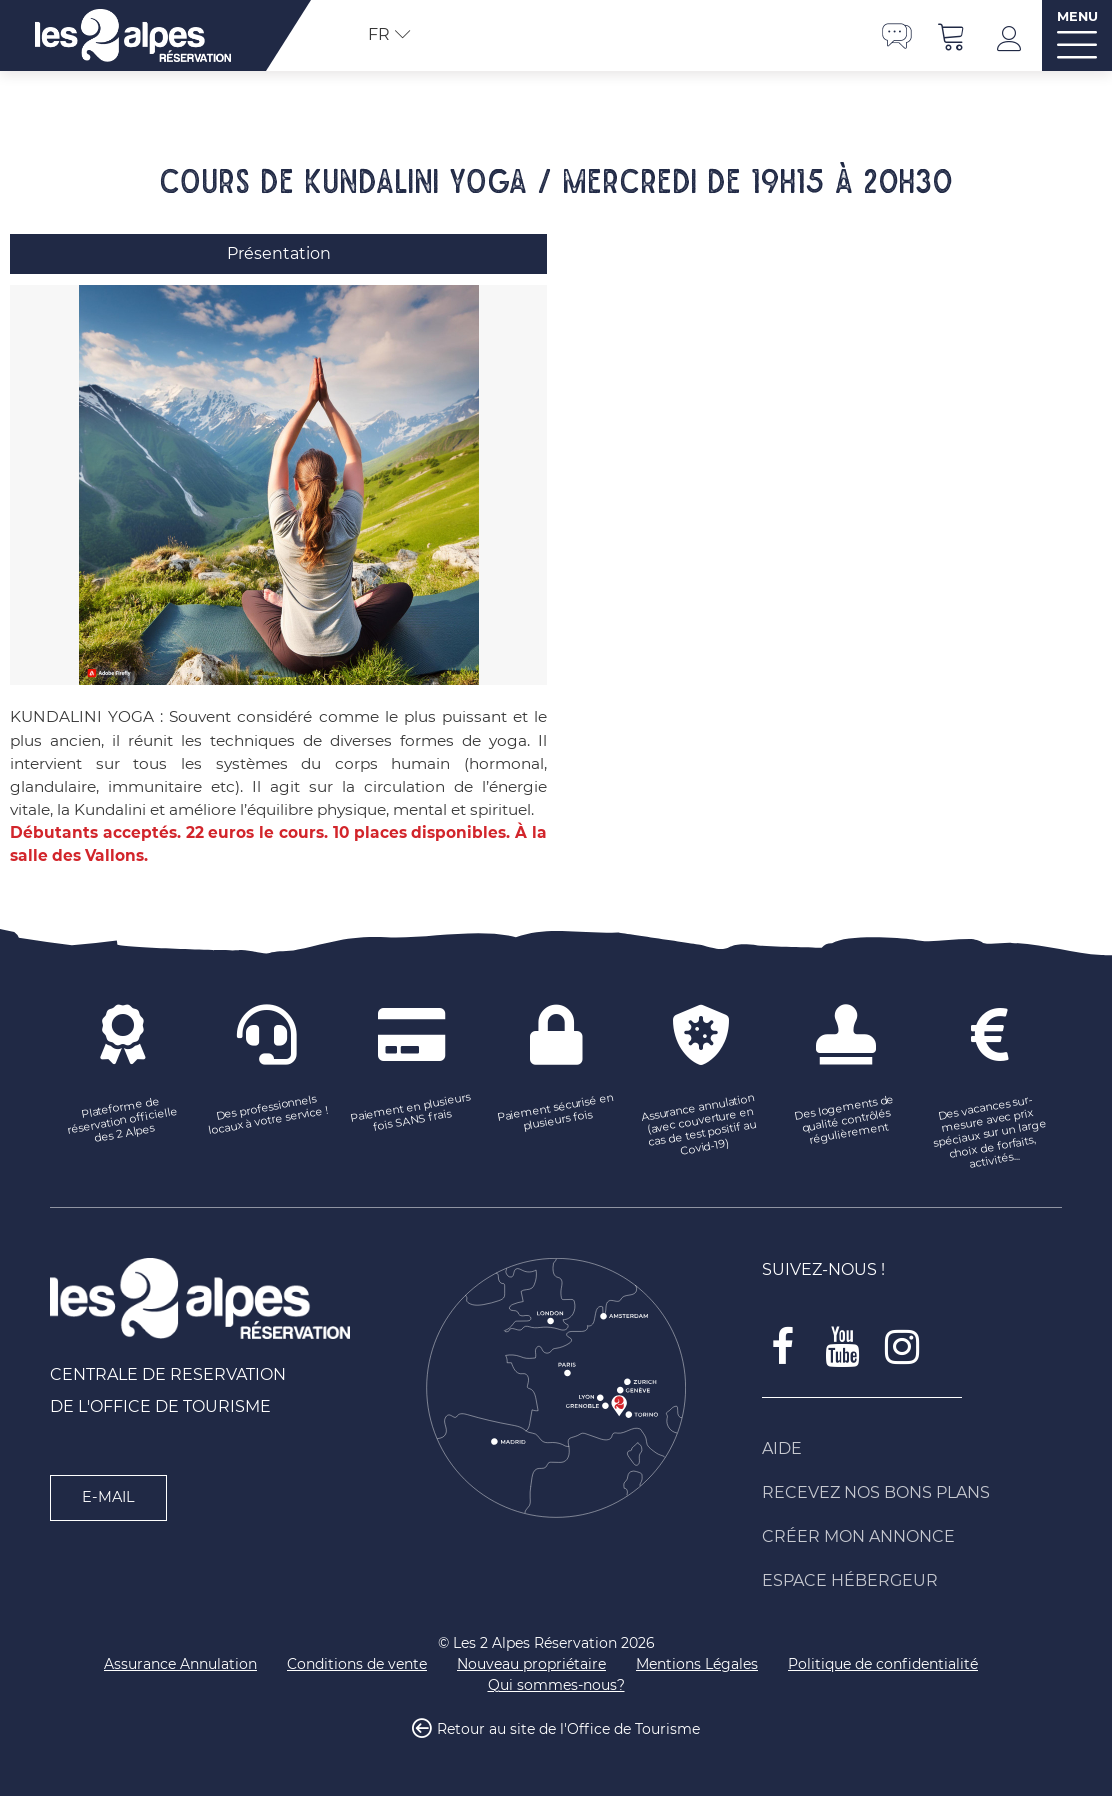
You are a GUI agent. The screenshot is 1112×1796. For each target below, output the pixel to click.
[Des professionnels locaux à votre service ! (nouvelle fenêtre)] (267, 1114)
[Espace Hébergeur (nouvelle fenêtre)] (912, 1581)
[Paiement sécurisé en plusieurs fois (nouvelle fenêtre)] (556, 1114)
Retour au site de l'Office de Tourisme (568, 1730)
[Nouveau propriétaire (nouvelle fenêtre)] (531, 1664)
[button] (952, 35)
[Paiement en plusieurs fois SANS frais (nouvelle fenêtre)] (411, 1114)
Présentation (279, 253)
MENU (1077, 16)
